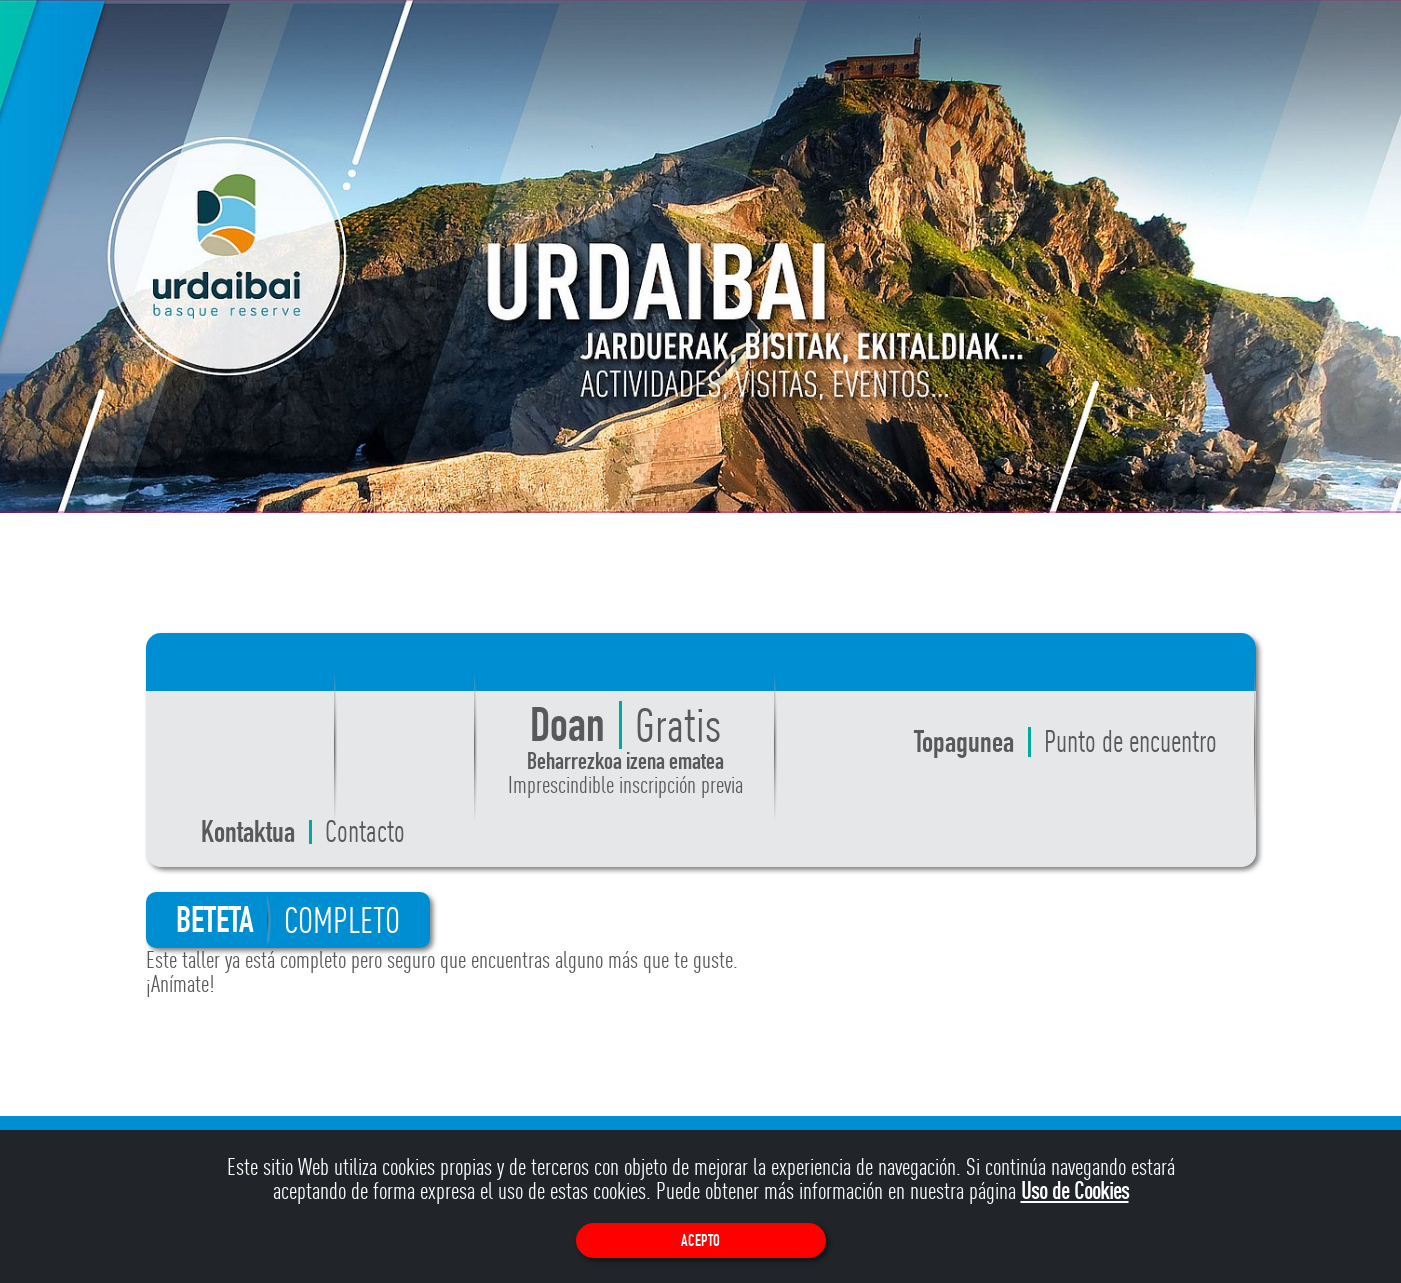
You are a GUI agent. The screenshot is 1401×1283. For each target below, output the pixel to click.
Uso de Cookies (1075, 1190)
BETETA (288, 920)
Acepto (700, 1240)
